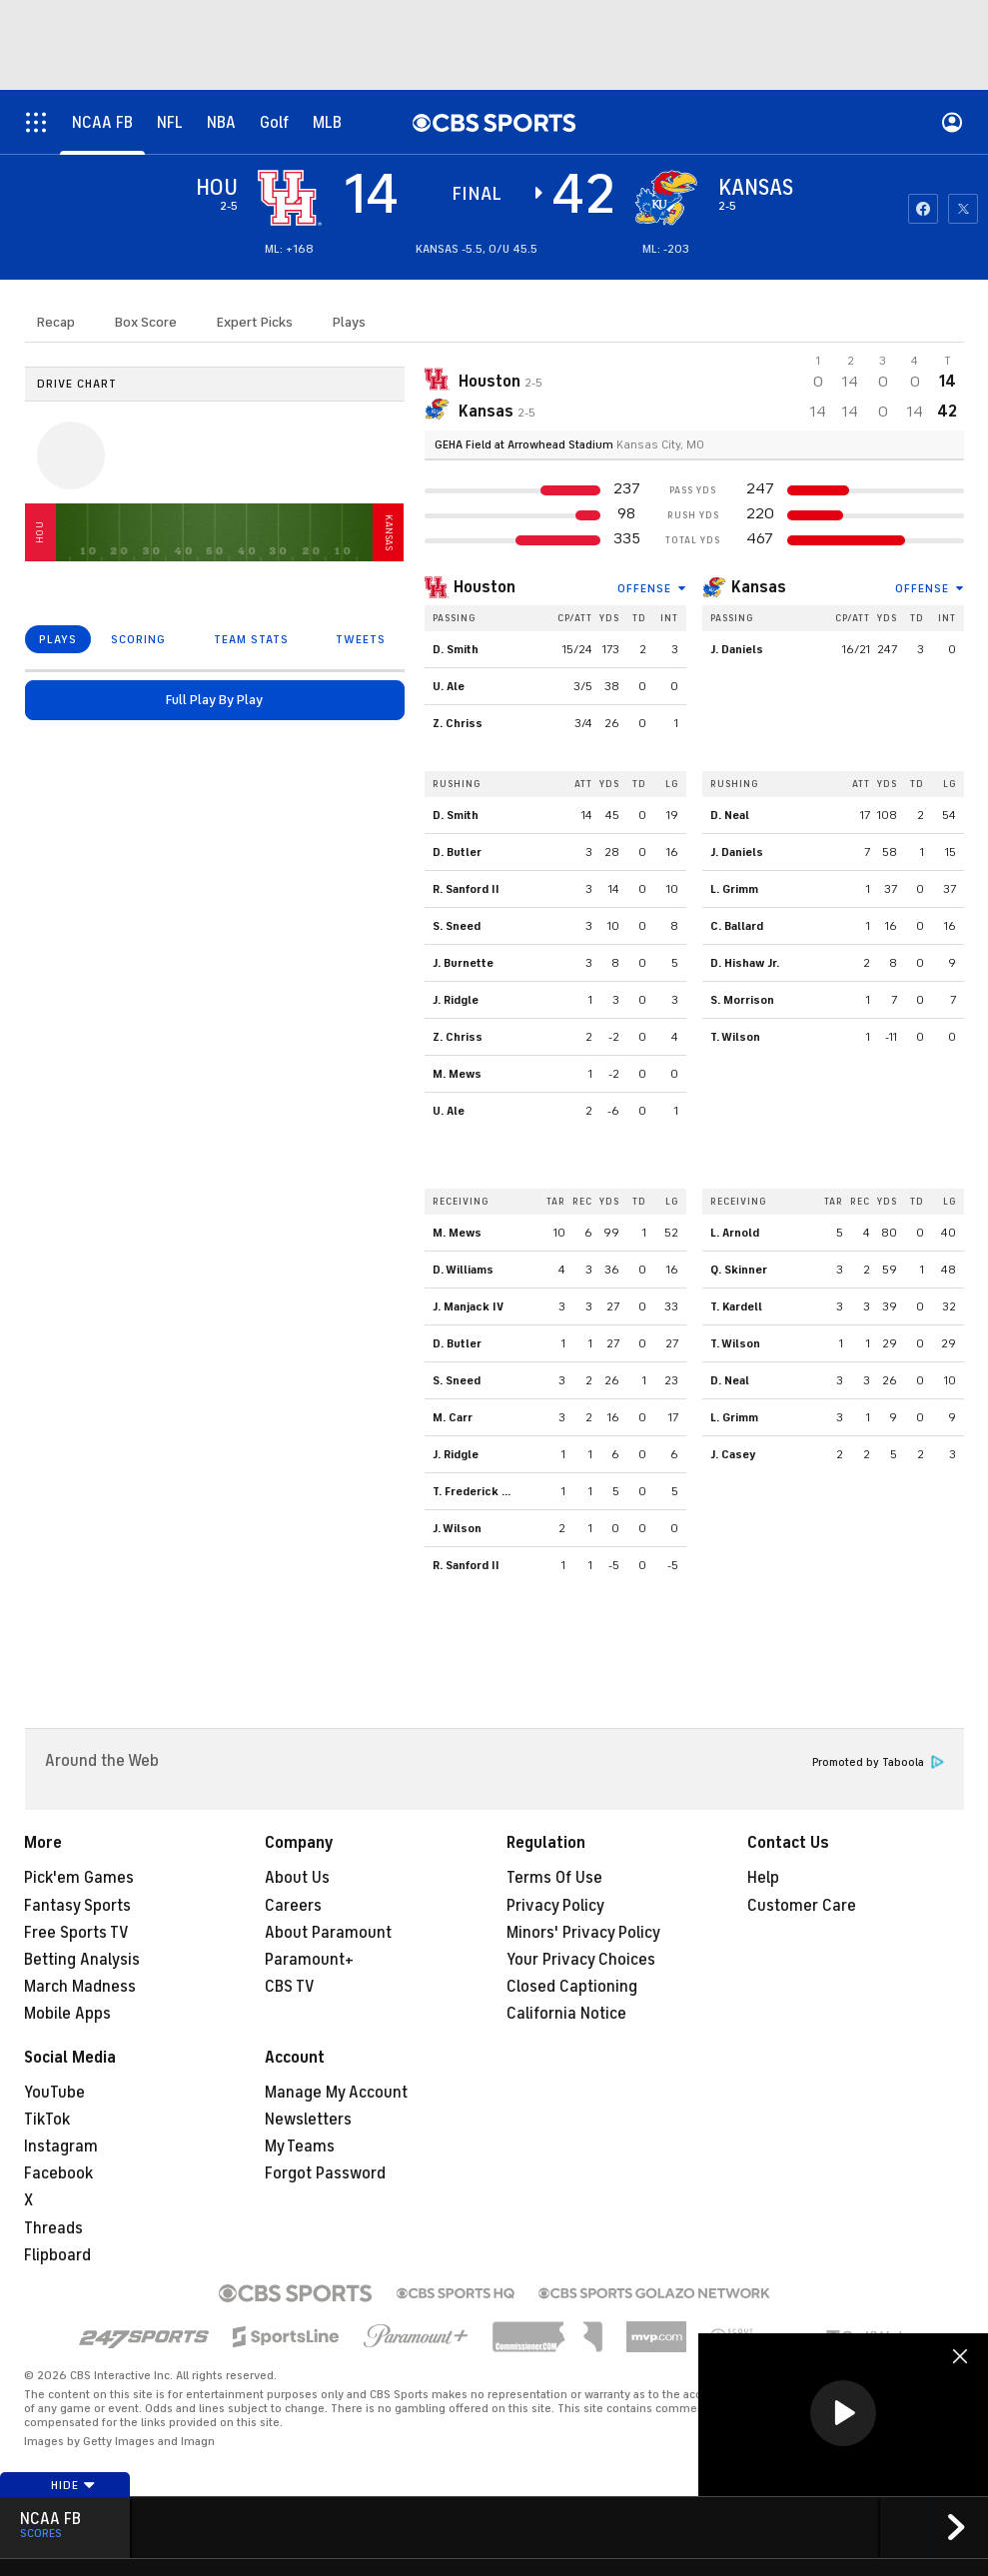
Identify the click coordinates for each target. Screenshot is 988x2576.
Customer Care (801, 1906)
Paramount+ (309, 1960)
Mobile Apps (67, 2014)
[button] (843, 2413)
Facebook (58, 2173)
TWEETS (361, 639)
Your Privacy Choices (580, 1960)
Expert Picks (255, 322)
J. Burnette (463, 963)
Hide (73, 2485)
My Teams (300, 2146)
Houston (484, 587)
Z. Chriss (458, 723)
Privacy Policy (555, 1906)
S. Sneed (457, 926)
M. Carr (453, 1417)
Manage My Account (336, 2093)
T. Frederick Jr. (473, 1491)
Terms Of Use (554, 1878)
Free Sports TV (76, 1933)
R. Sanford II (466, 889)
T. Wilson (735, 1037)
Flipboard (57, 2255)
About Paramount (328, 1933)
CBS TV (290, 1987)
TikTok (47, 2120)
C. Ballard (736, 926)
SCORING (138, 639)
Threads (53, 2228)
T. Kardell (736, 1306)
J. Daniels (736, 649)
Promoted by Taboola (878, 1762)
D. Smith (456, 649)
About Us (297, 1878)
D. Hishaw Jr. (744, 963)
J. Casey (733, 1454)
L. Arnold (734, 1233)
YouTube (54, 2093)
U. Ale (449, 686)
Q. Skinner (738, 1270)
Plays (349, 322)
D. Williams (463, 1270)
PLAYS (58, 639)
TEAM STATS (251, 639)
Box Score (146, 322)
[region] (843, 2414)
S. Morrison (742, 1000)
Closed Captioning (571, 1987)
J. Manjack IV (468, 1306)
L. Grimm (734, 889)
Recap (56, 322)
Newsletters (308, 2120)
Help (763, 1878)
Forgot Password (325, 2173)
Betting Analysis (82, 1960)
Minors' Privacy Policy (583, 1933)
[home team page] (666, 198)
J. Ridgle (456, 1000)
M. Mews (457, 1074)
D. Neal (729, 815)
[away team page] (290, 198)
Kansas (758, 587)
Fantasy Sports (77, 1906)
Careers (293, 1906)
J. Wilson (457, 1528)
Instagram (61, 2146)
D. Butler (457, 852)
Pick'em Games (79, 1878)
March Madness (80, 1987)
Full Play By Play (214, 699)
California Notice (566, 2014)
